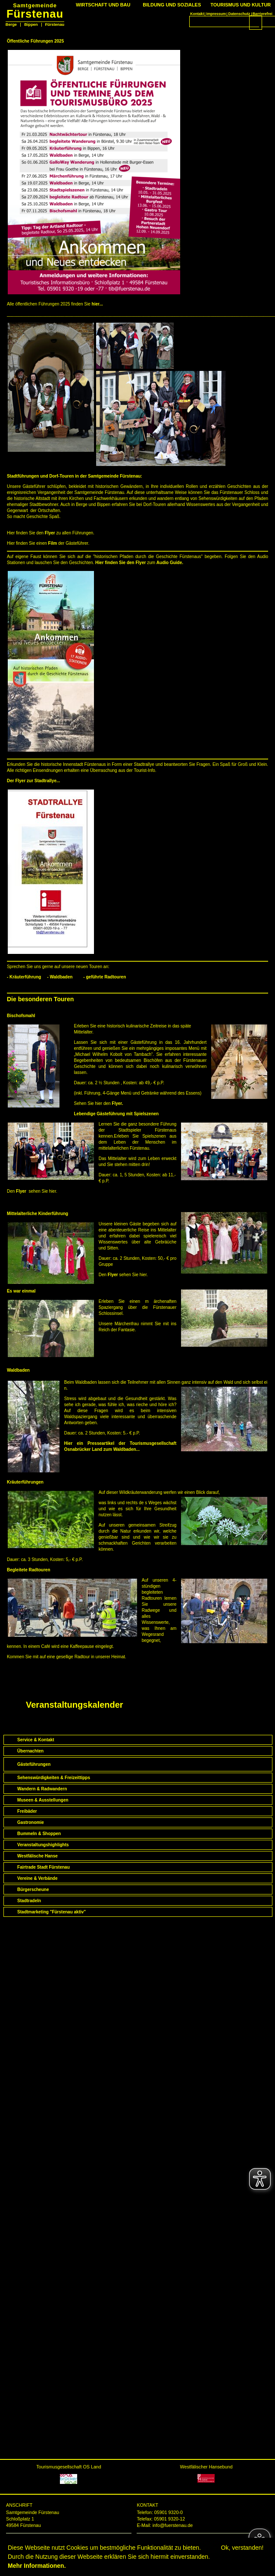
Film (52, 543)
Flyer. (117, 1103)
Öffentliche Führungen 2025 (35, 41)
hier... (97, 304)
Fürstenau (35, 11)
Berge (11, 24)
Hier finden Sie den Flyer (120, 562)
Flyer (50, 533)
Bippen (31, 24)
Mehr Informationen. (37, 2565)
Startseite (19, 1674)
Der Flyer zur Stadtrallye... (33, 780)
